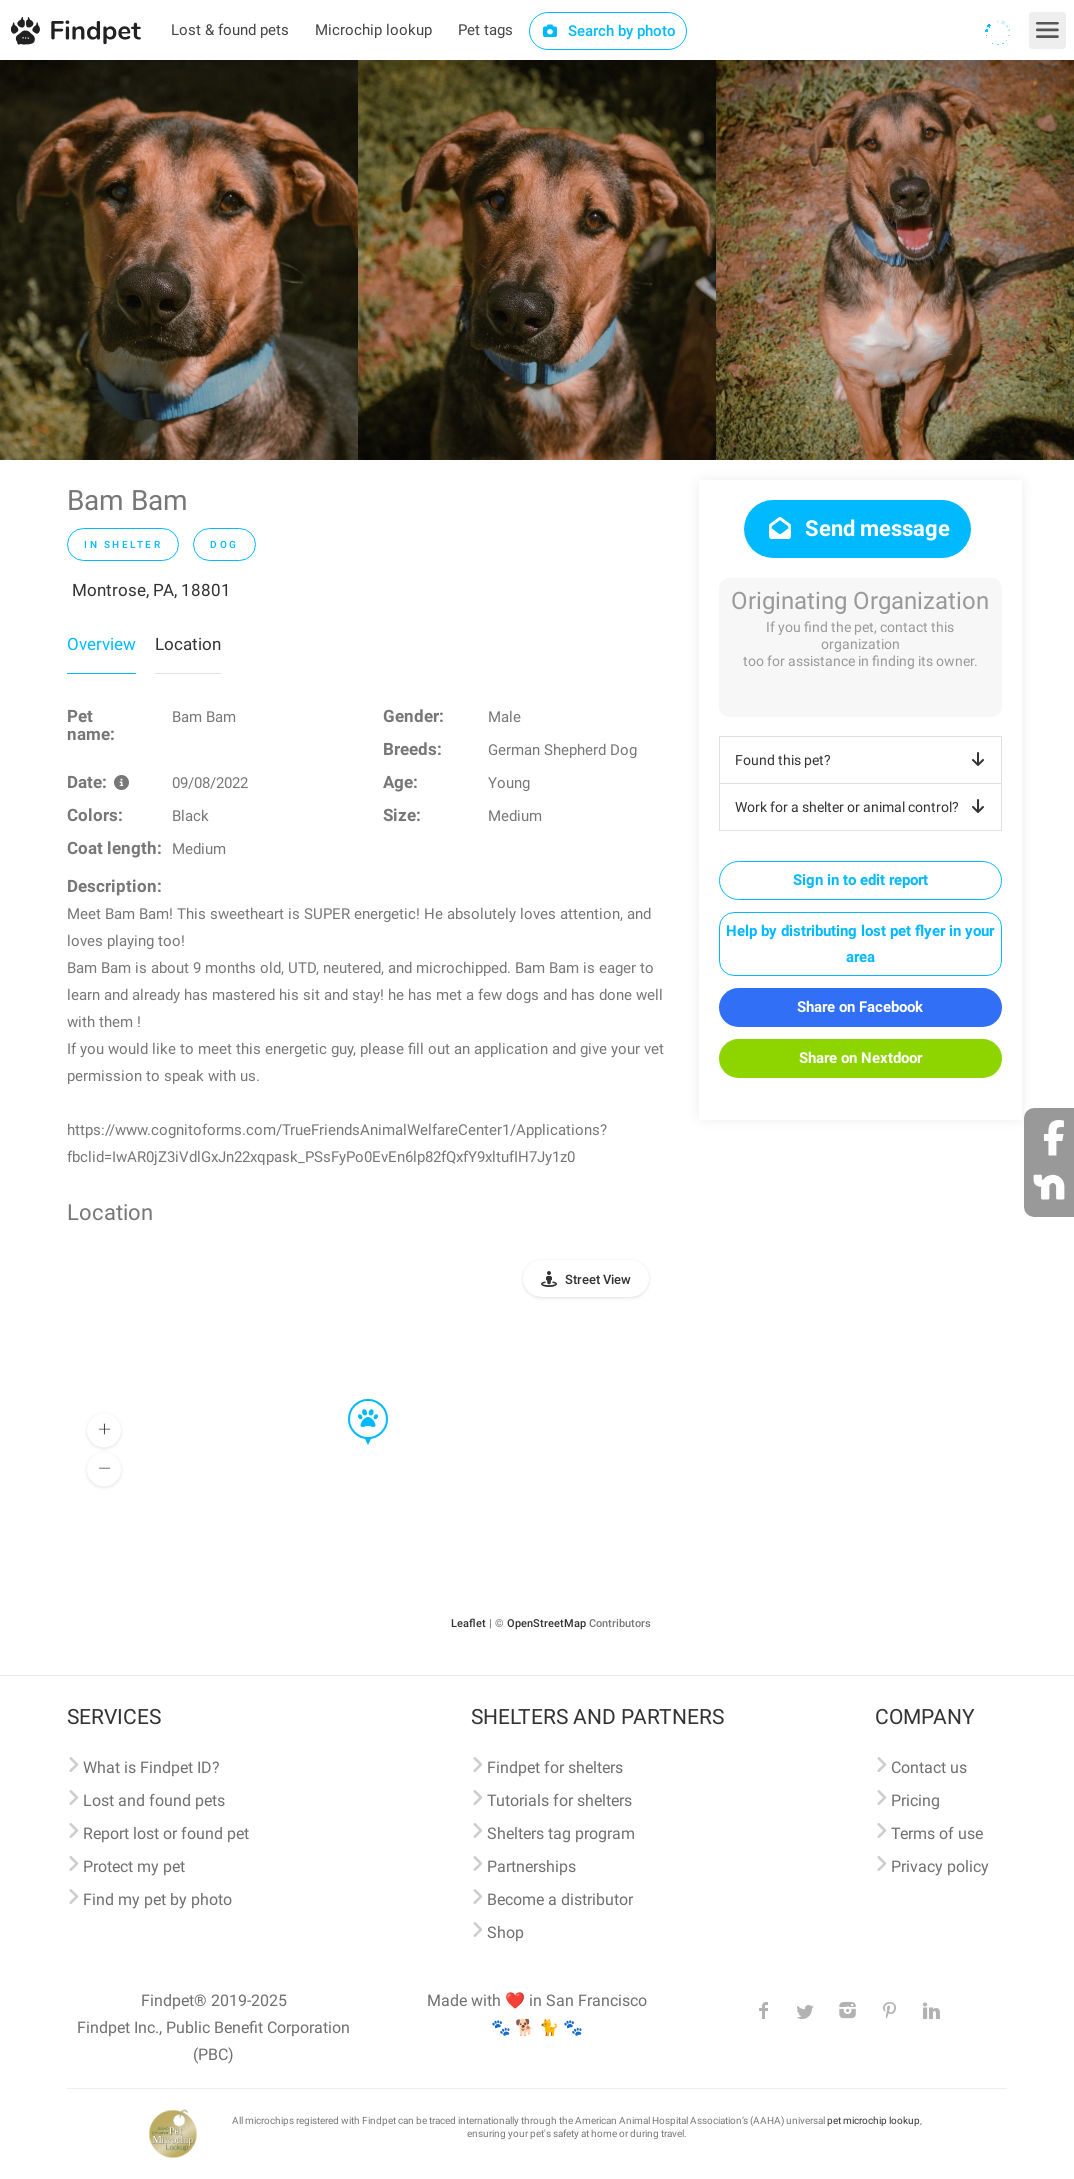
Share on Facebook (860, 1007)
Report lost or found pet (166, 1833)
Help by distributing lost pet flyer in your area (860, 944)
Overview (101, 644)
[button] (354, 1400)
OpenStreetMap (546, 1623)
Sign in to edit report (860, 880)
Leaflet (468, 1623)
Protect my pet (134, 1866)
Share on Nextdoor (860, 1058)
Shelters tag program (561, 1833)
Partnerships (531, 1866)
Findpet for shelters (555, 1767)
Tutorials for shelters (559, 1800)
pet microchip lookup (873, 2120)
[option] (179, 260)
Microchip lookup (373, 30)
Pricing (915, 1800)
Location (188, 644)
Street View (598, 1279)
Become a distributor (560, 1899)
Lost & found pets (230, 30)
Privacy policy (940, 1866)
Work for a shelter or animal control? (863, 807)
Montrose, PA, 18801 (151, 590)
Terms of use (937, 1833)
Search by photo (608, 31)
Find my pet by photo (157, 1899)
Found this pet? (863, 760)
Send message (857, 528)
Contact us (929, 1767)
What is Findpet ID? (151, 1767)
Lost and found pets (154, 1800)
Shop (505, 1932)
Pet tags (485, 30)
